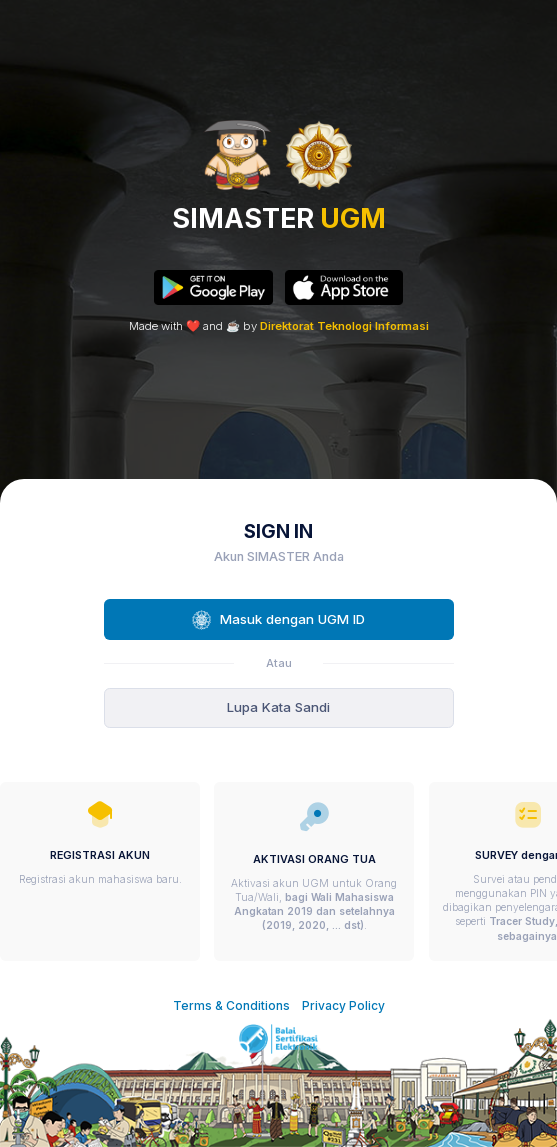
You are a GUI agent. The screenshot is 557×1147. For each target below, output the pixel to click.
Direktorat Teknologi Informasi (344, 326)
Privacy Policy (343, 1005)
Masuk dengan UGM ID (278, 620)
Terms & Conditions (231, 1005)
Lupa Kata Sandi (278, 707)
